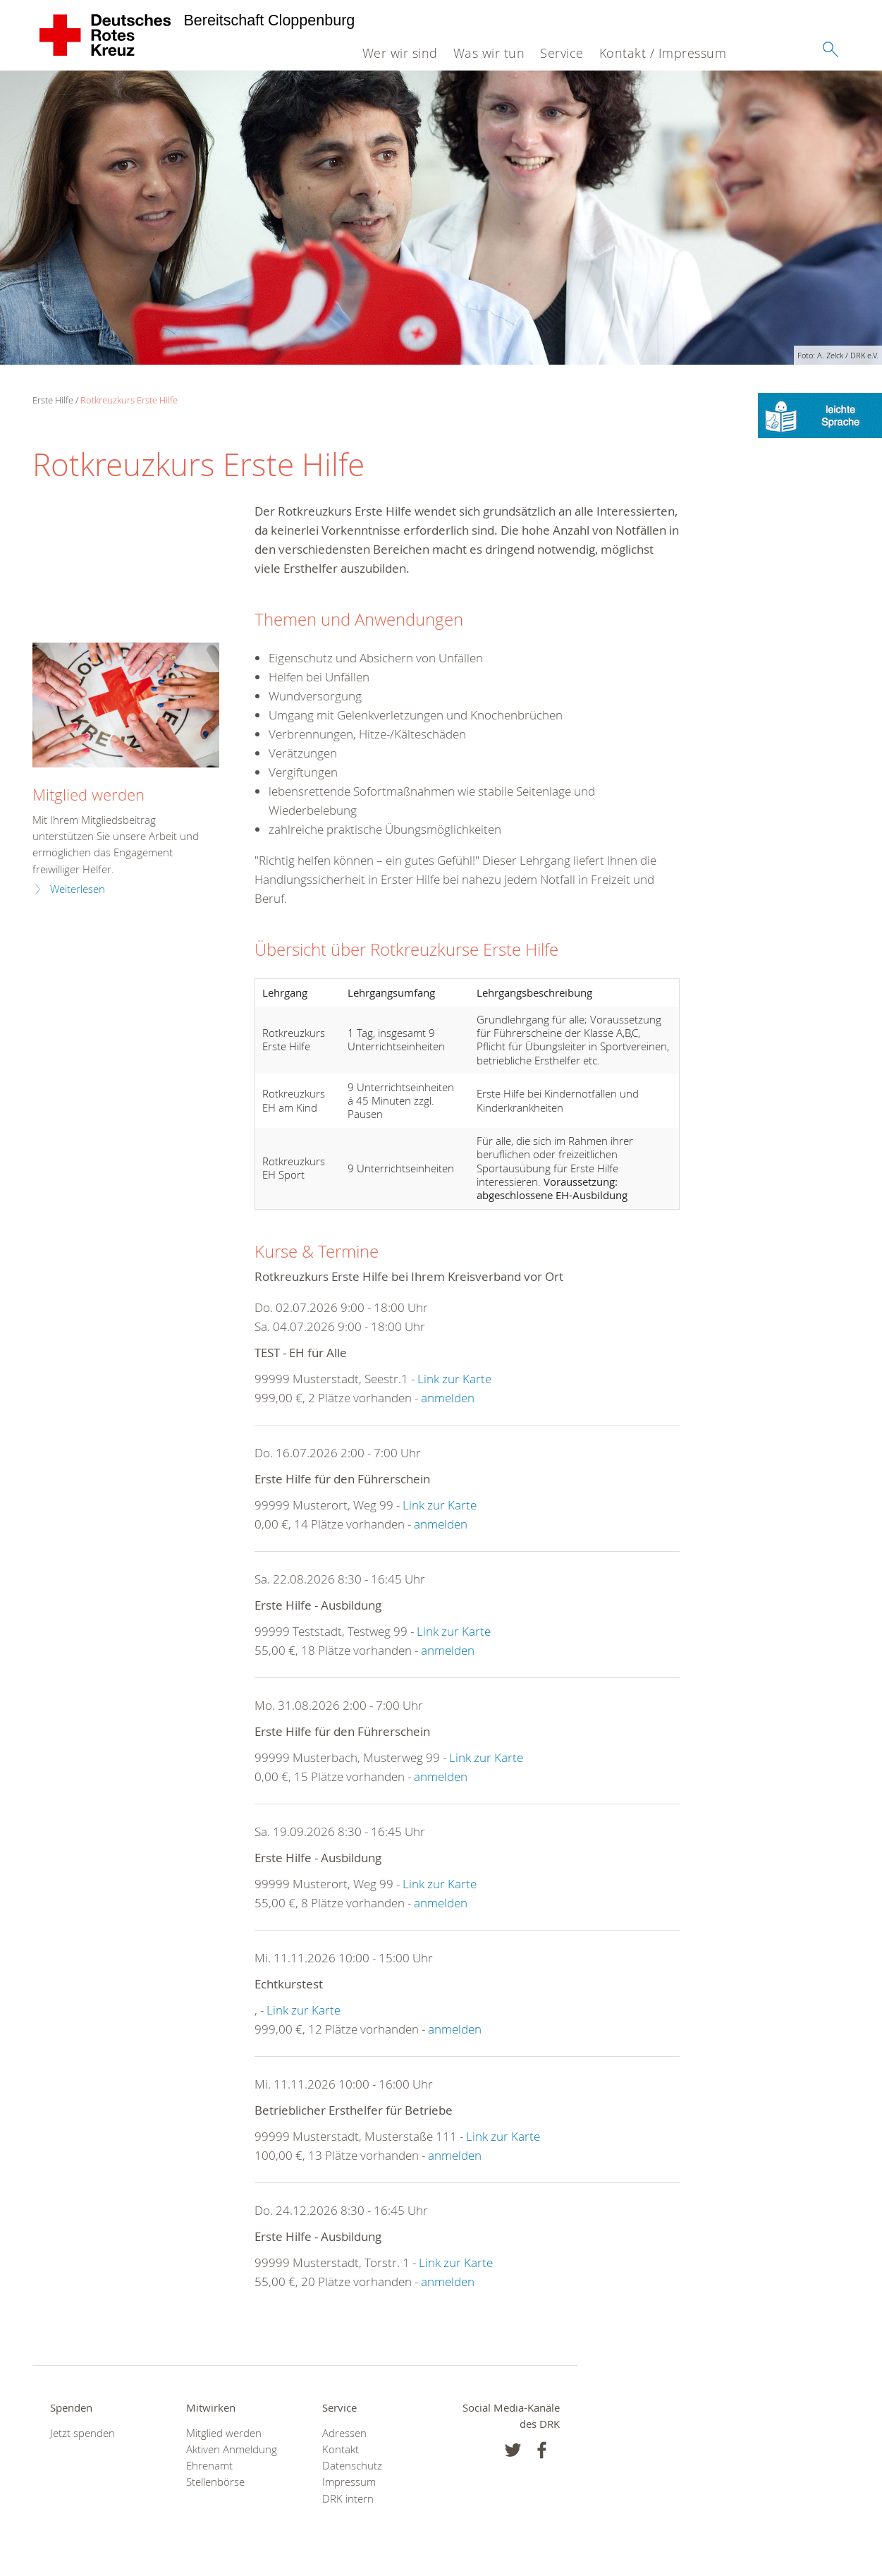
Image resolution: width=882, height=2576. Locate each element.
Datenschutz (352, 2465)
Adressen (344, 2433)
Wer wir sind (400, 52)
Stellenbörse (215, 2482)
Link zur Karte (454, 1379)
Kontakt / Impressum (663, 52)
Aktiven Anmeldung (231, 2449)
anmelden (447, 1398)
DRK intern (348, 2498)
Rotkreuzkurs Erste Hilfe (129, 400)
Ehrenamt (209, 2465)
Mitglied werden (88, 794)
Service (562, 52)
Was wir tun (489, 52)
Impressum (349, 2482)
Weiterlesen (77, 889)
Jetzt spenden (82, 2433)
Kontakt (340, 2449)
